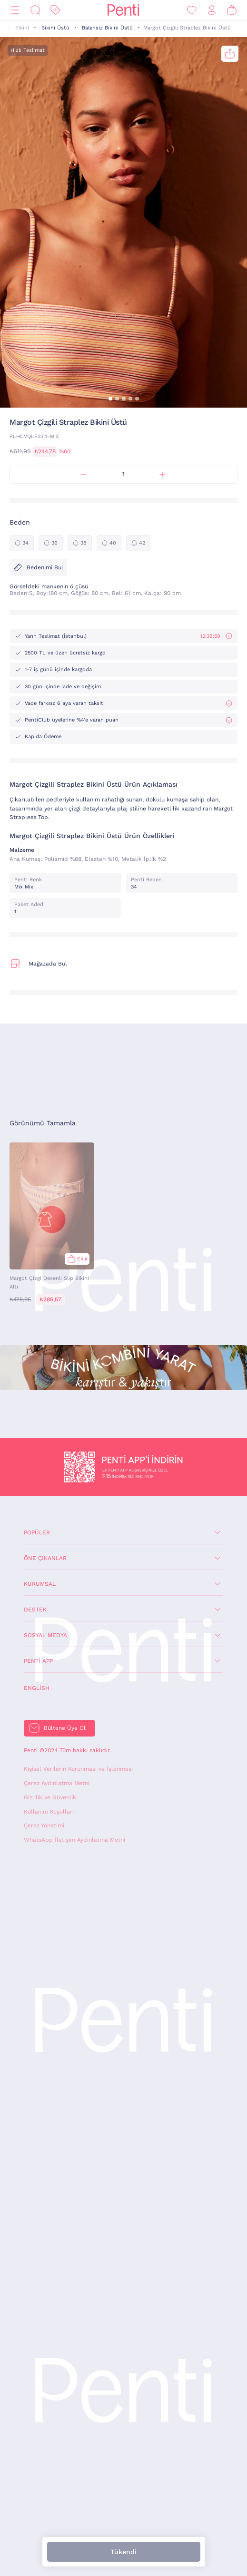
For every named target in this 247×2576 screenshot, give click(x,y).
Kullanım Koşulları (49, 1811)
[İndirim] (55, 10)
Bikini (22, 28)
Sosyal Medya (45, 1635)
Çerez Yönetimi (44, 1825)
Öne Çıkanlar (45, 1558)
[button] (110, 398)
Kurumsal (40, 1584)
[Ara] (35, 10)
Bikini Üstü (55, 28)
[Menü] (15, 10)
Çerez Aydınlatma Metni (56, 1783)
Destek (35, 1609)
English (36, 1688)
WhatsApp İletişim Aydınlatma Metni (74, 1839)
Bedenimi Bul (38, 567)
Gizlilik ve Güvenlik (50, 1797)
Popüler (37, 1532)
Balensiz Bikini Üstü (107, 28)
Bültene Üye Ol (65, 1728)
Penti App (38, 1661)
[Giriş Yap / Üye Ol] (211, 10)
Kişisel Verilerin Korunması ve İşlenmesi (78, 1769)
